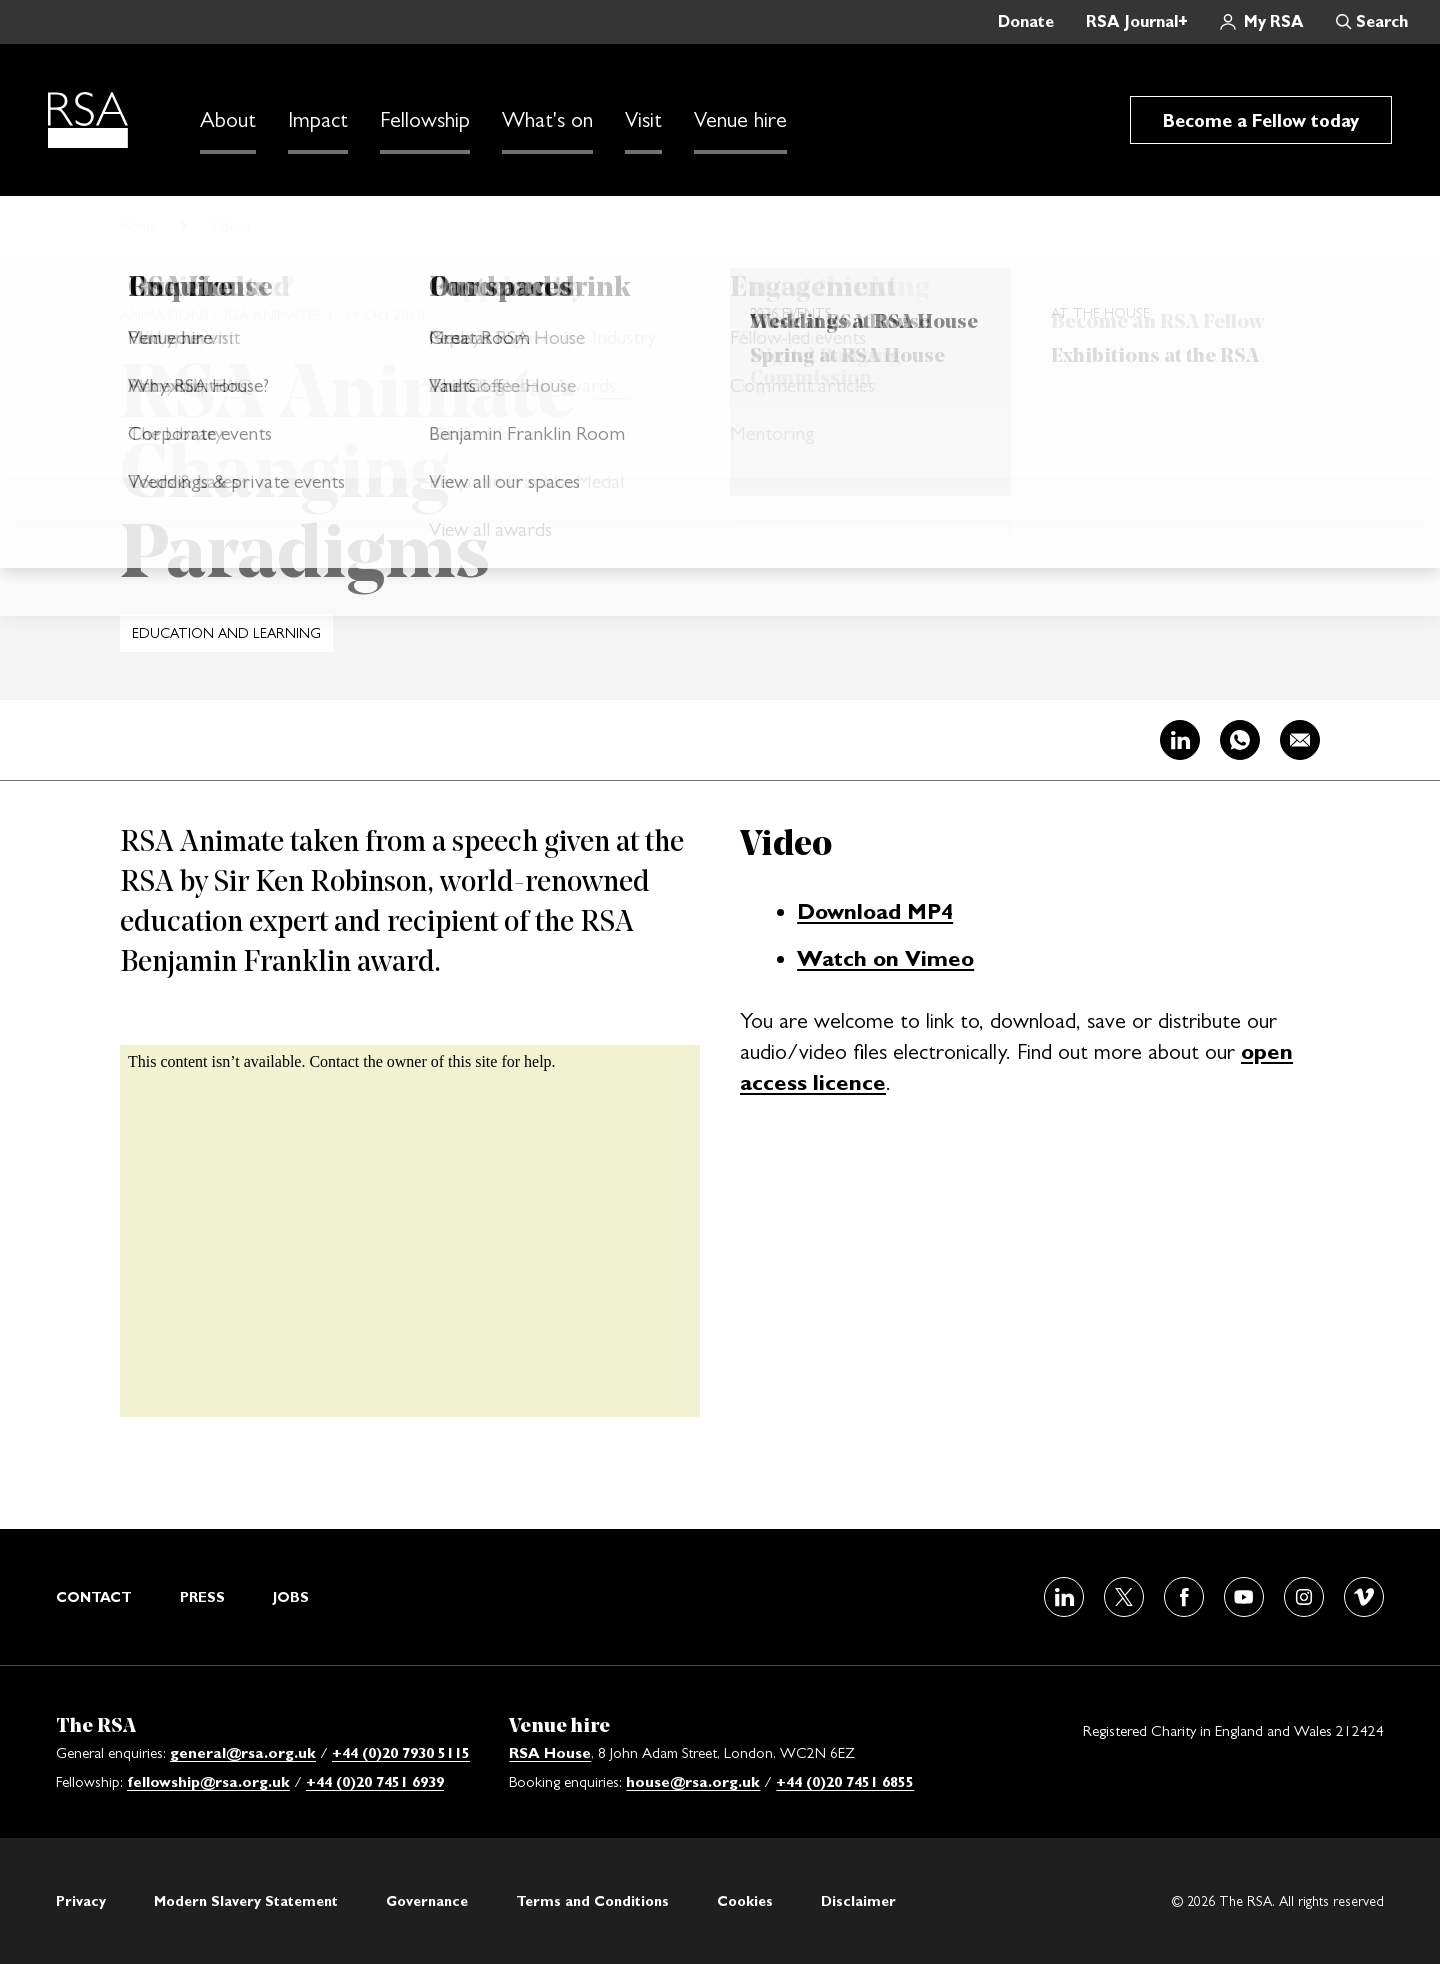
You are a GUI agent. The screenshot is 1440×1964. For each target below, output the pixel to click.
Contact (94, 1597)
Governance (427, 1901)
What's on (547, 120)
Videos (230, 225)
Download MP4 (875, 911)
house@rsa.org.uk (693, 1781)
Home (138, 225)
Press (202, 1597)
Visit (643, 120)
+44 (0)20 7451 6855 (845, 1781)
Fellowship (425, 120)
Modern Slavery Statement (246, 1901)
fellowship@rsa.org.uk (208, 1781)
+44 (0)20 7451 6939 (375, 1781)
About (228, 120)
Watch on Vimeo (885, 958)
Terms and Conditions (592, 1901)
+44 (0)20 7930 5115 (401, 1752)
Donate (1026, 21)
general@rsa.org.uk (243, 1752)
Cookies (745, 1901)
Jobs (291, 1597)
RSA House (550, 1752)
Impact (318, 120)
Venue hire (740, 120)
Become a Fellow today (1261, 120)
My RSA (1274, 21)
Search (1382, 21)
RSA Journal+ (1137, 21)
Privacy (81, 1901)
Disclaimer (858, 1901)
